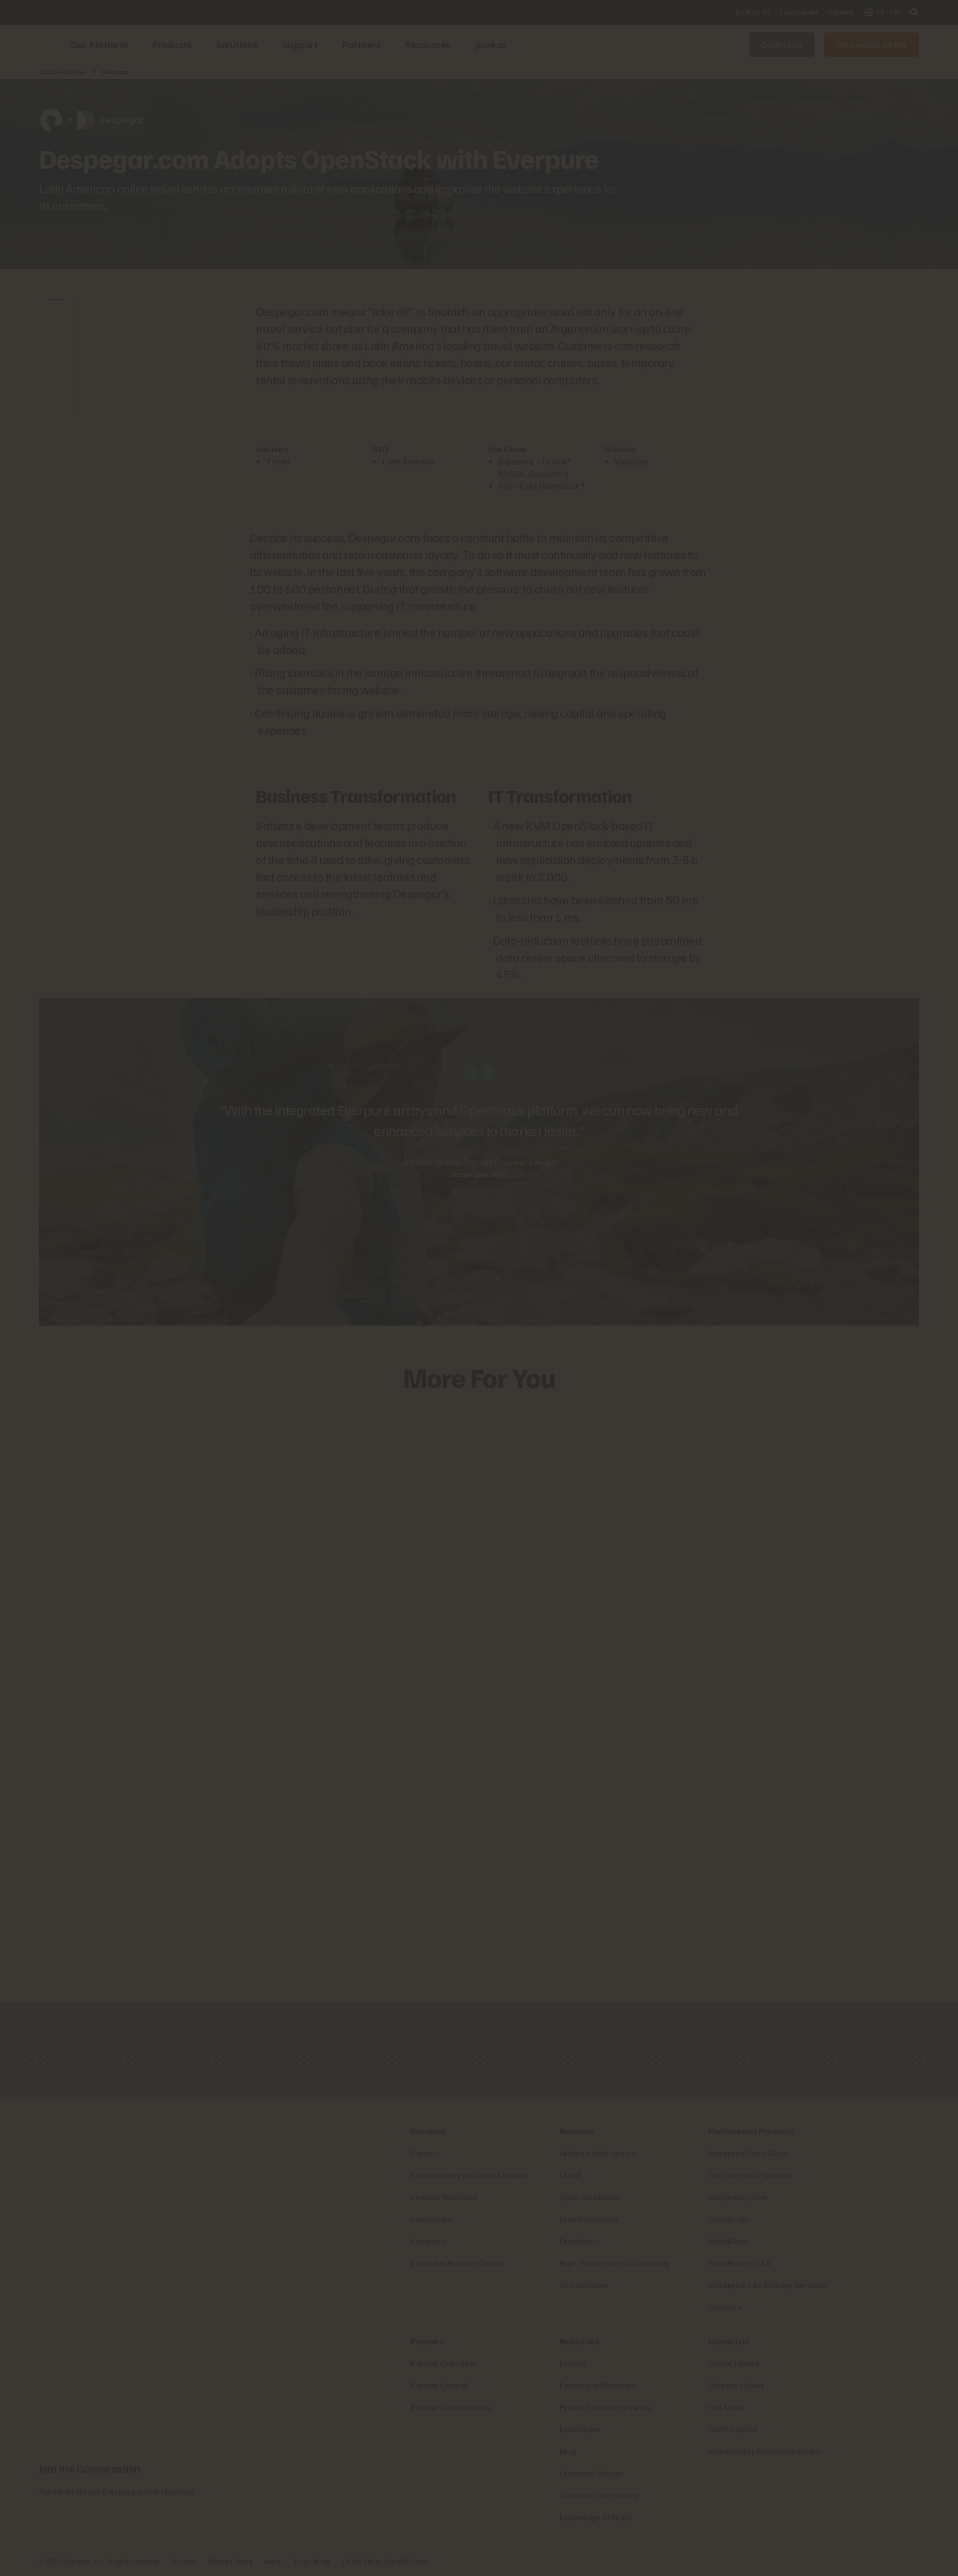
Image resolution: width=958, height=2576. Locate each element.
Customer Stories (62, 71)
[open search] (914, 12)
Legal (273, 2561)
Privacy (185, 2561)
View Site (632, 461)
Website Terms (230, 2561)
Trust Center (312, 2561)
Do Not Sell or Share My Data (385, 2561)
